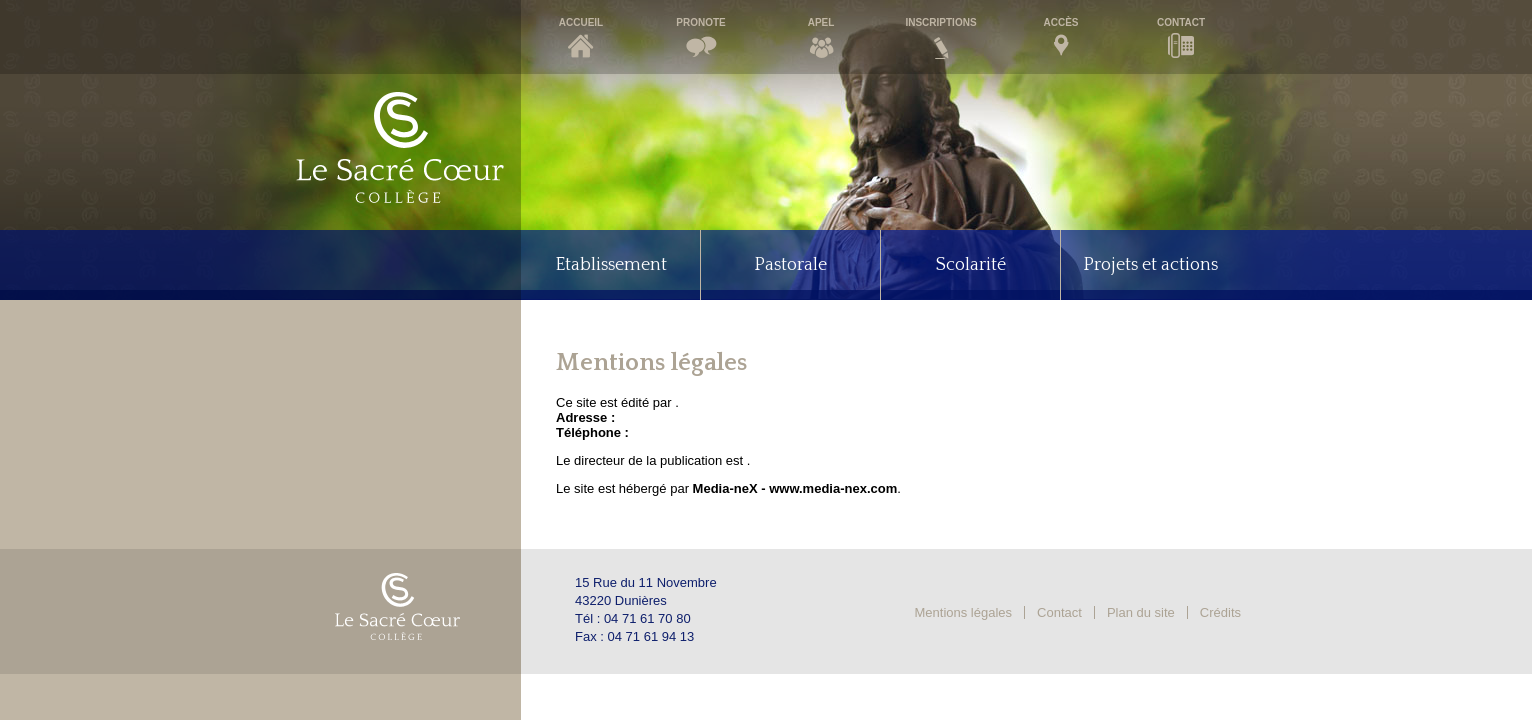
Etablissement (611, 265)
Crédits (1220, 612)
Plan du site (1141, 612)
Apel (821, 22)
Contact (1181, 22)
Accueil (581, 22)
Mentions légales (964, 612)
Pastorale (790, 265)
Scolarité (971, 265)
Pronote (700, 22)
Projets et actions (1150, 265)
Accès (1060, 22)
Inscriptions (940, 22)
